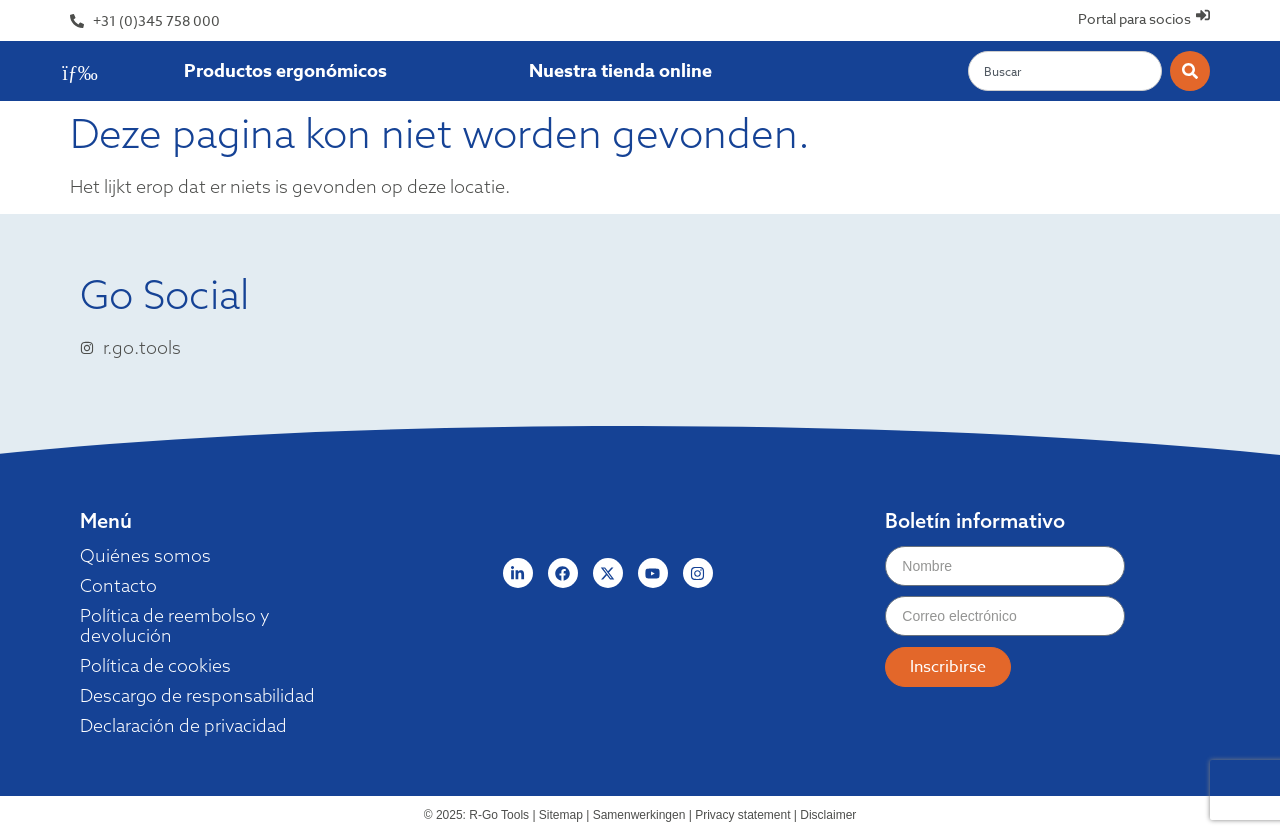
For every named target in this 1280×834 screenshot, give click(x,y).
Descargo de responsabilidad (200, 696)
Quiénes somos (145, 556)
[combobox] (1065, 71)
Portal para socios (1133, 18)
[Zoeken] (1190, 71)
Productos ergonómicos (285, 71)
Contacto (119, 586)
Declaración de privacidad (185, 726)
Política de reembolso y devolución (176, 626)
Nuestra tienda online (620, 71)
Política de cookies (156, 666)
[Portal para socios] (1202, 15)
